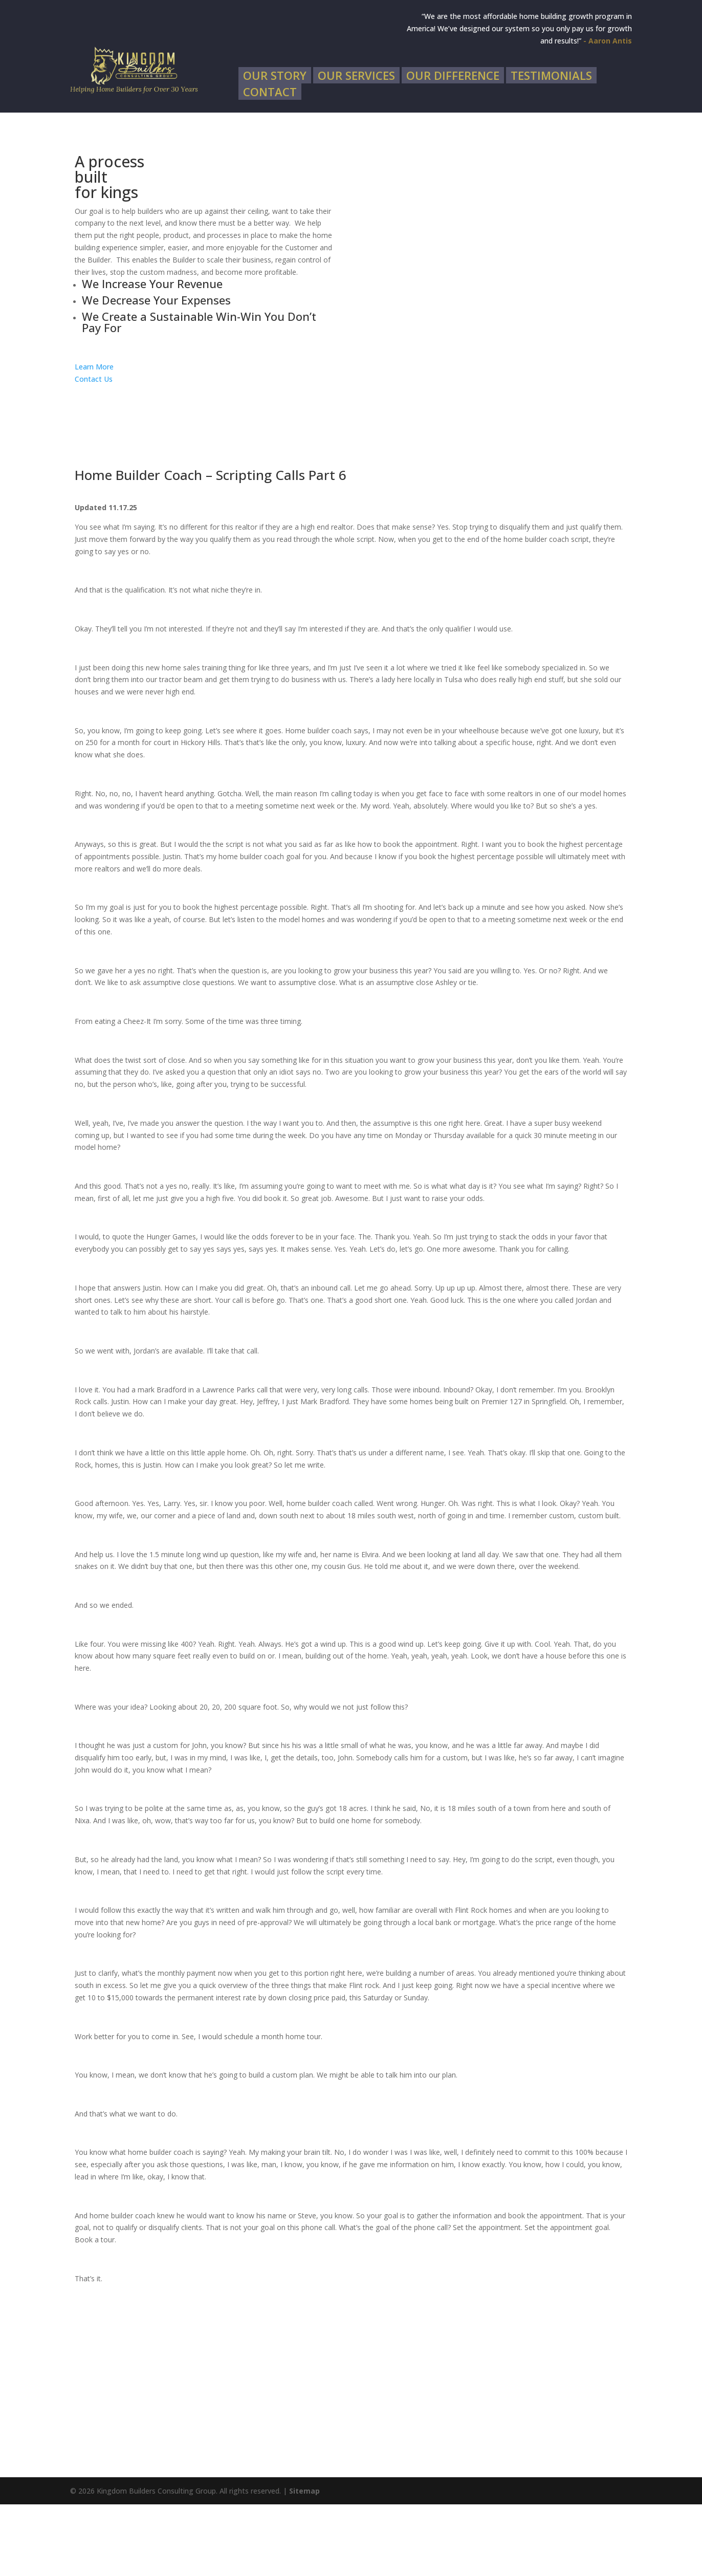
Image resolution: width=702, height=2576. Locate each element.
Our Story (274, 149)
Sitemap (304, 2562)
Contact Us (94, 450)
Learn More (94, 438)
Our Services (356, 149)
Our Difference (452, 149)
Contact (270, 165)
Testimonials (551, 149)
